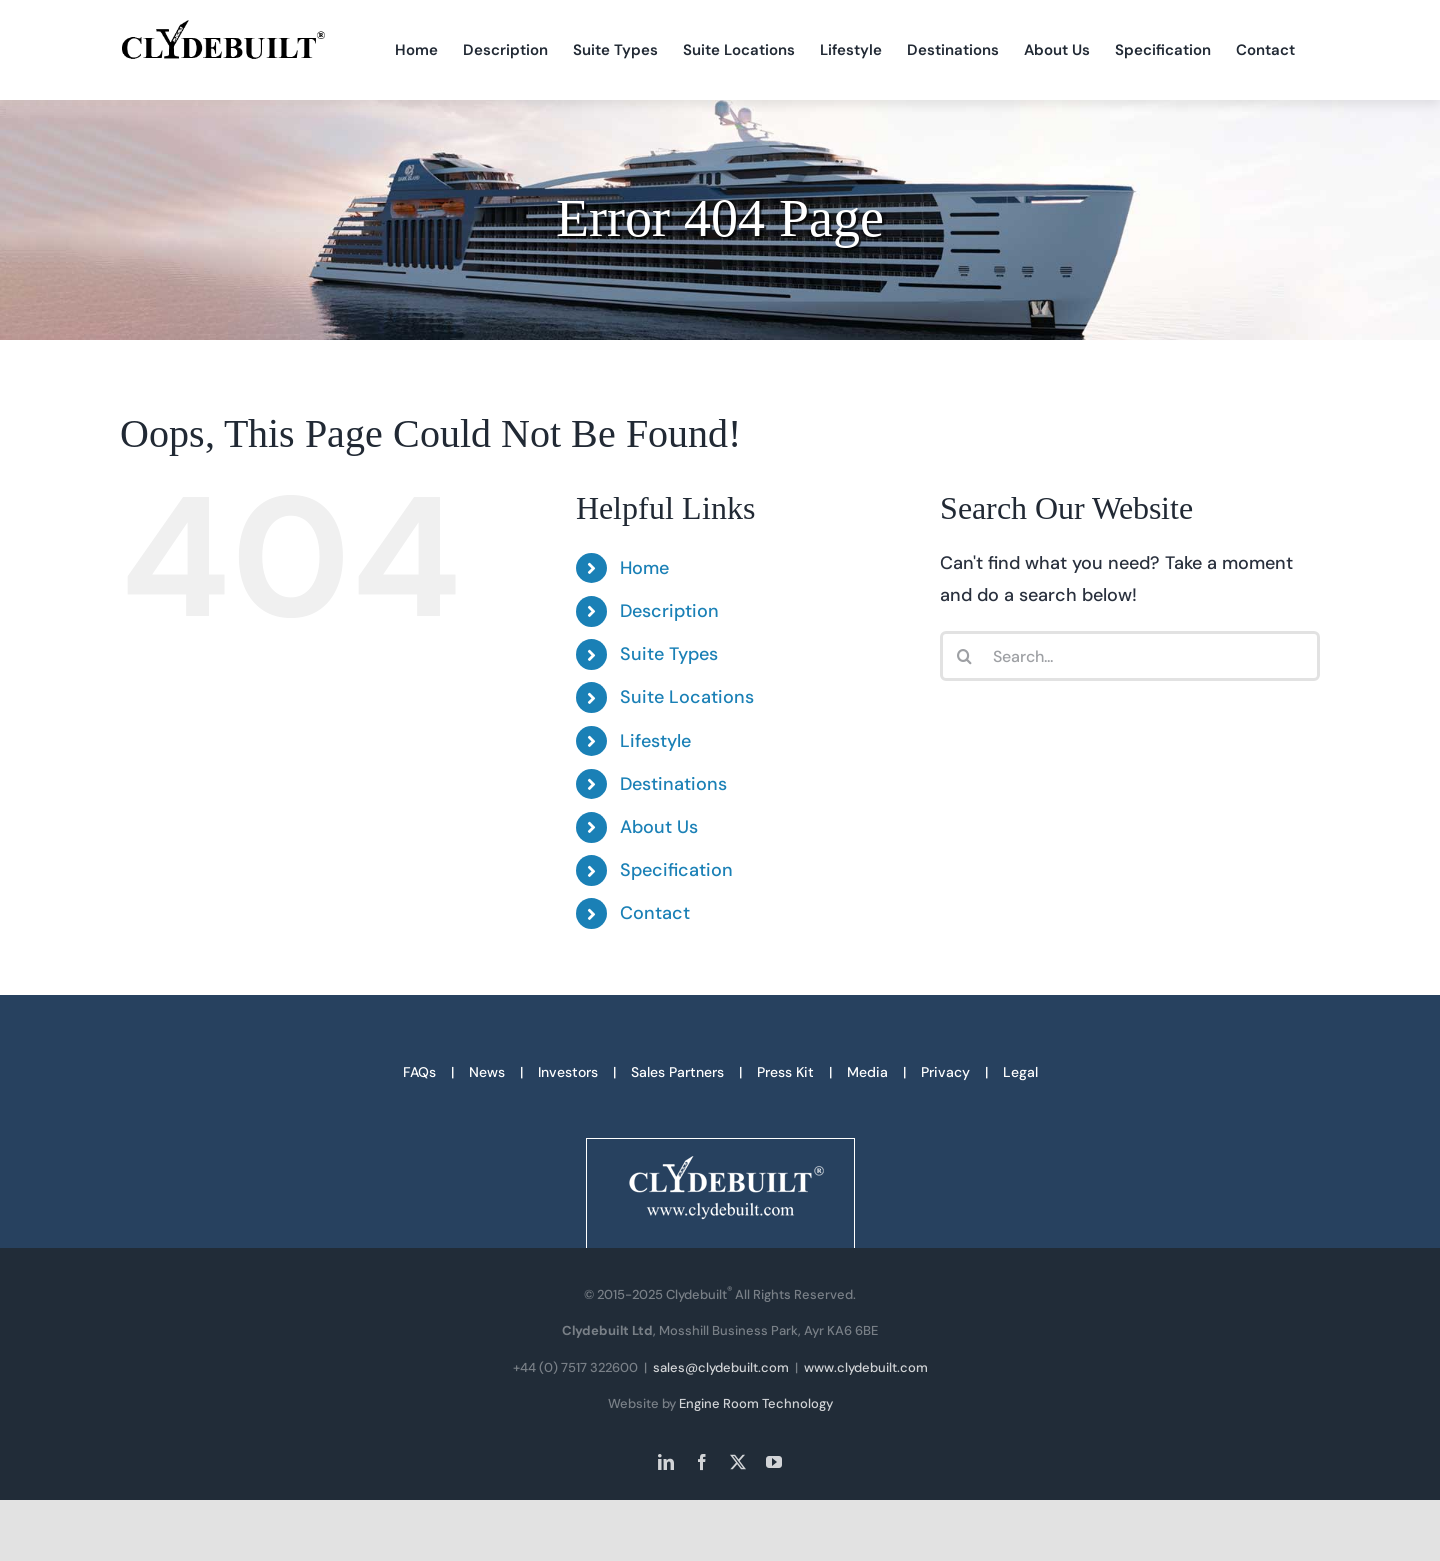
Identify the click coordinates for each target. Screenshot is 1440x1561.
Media (867, 1072)
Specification (676, 870)
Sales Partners (677, 1072)
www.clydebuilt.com (866, 1367)
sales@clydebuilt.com (721, 1367)
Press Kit (785, 1072)
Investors (568, 1072)
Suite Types (669, 654)
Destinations (673, 784)
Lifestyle (655, 741)
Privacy (945, 1072)
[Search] (965, 656)
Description (669, 611)
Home (644, 568)
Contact (655, 913)
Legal (1020, 1072)
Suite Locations (687, 697)
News (487, 1072)
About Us (659, 827)
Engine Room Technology (756, 1403)
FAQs (419, 1072)
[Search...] (1130, 656)
